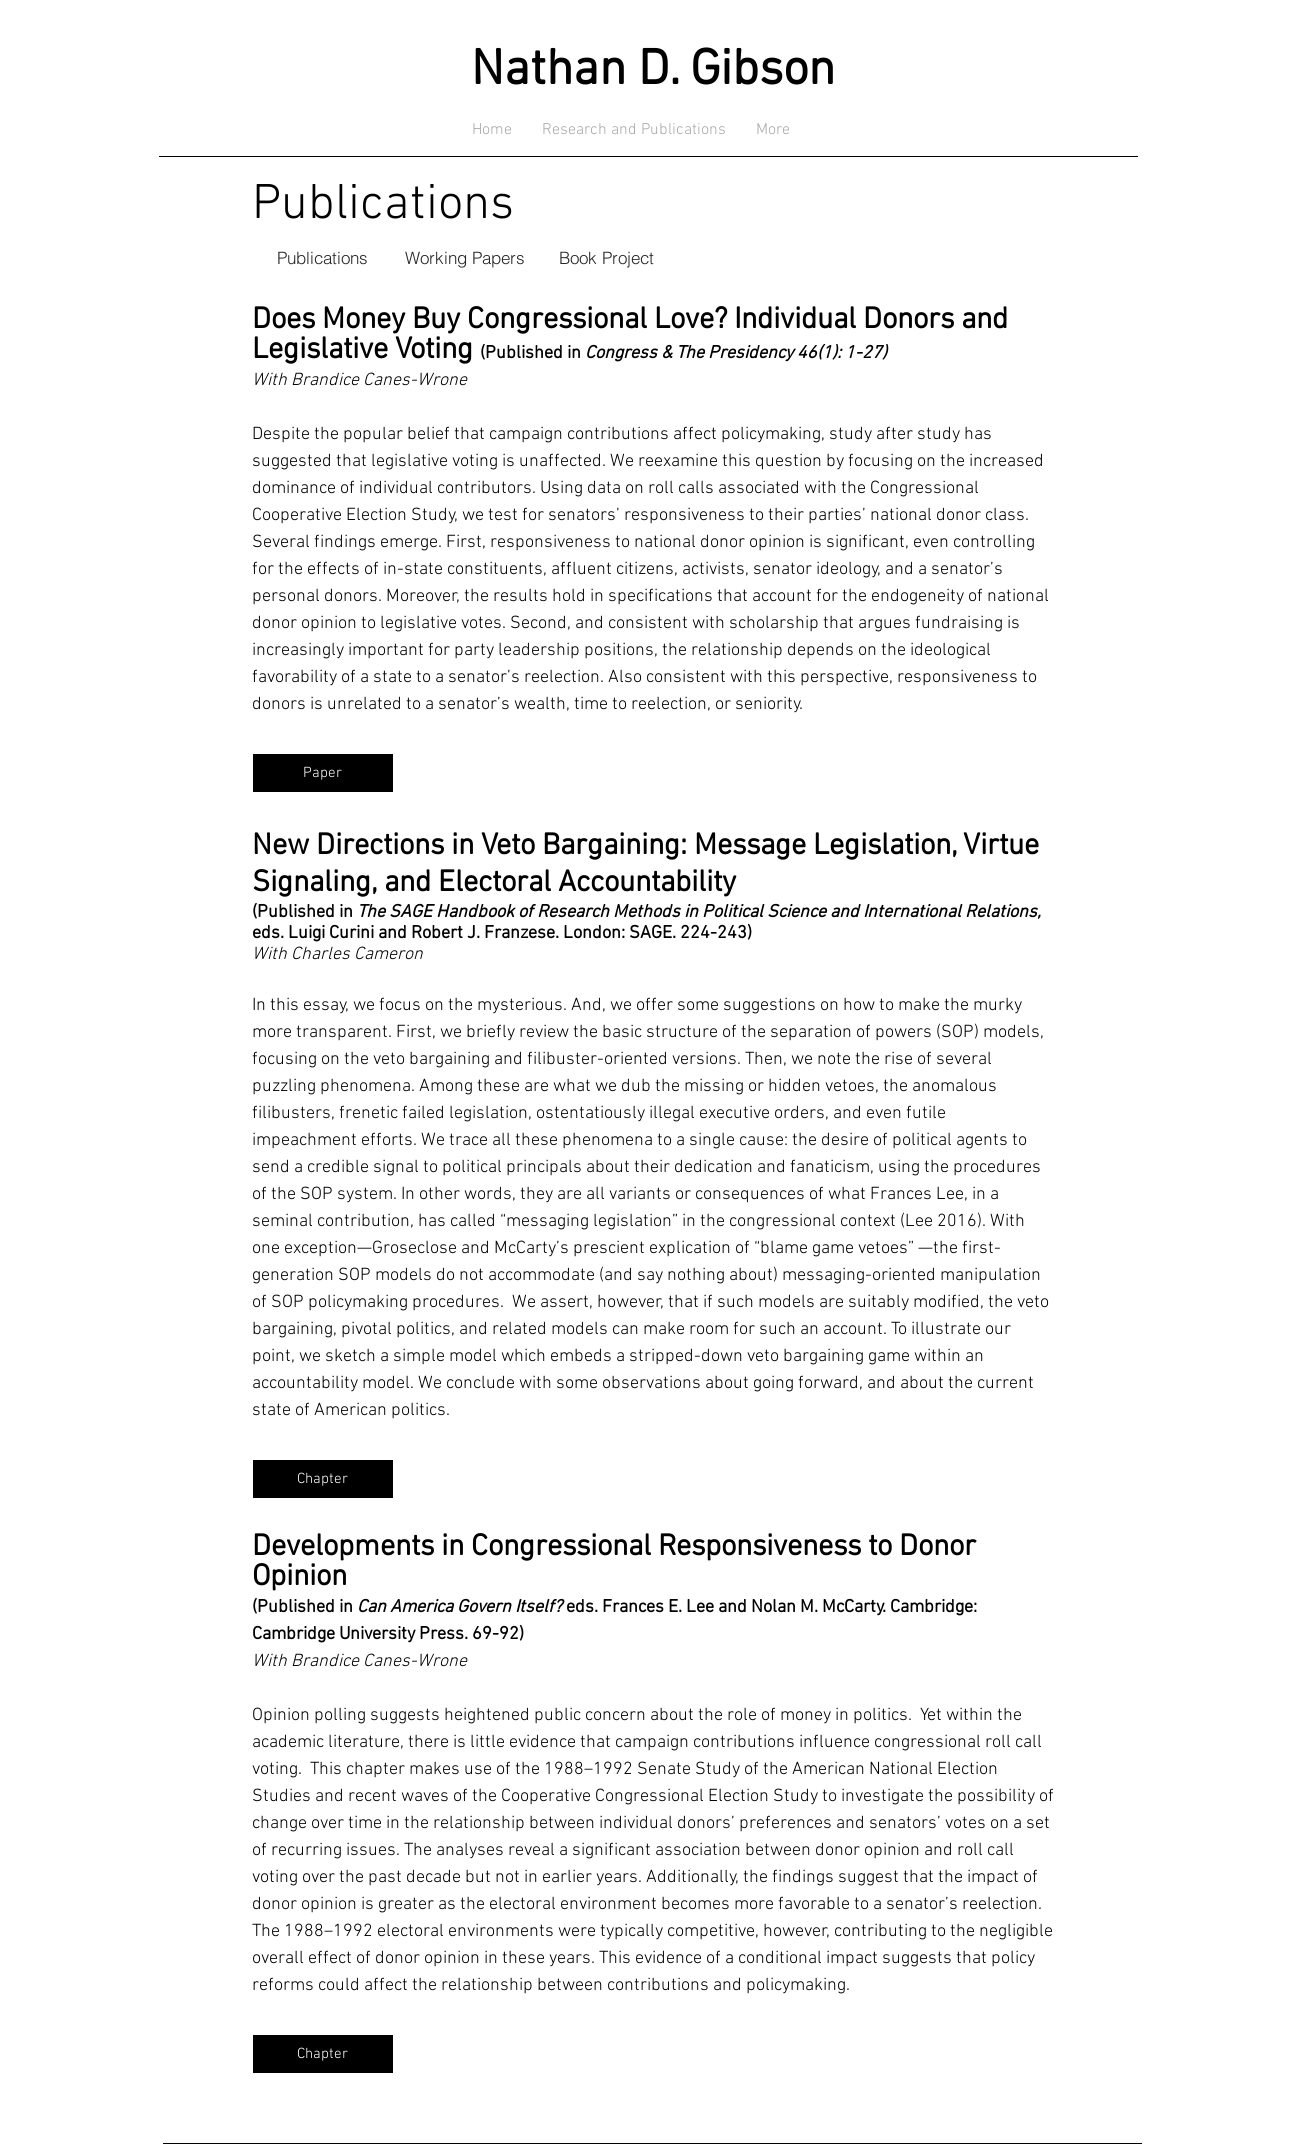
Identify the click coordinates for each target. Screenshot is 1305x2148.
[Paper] (323, 773)
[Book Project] (607, 257)
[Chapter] (323, 1479)
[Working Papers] (465, 257)
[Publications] (323, 257)
